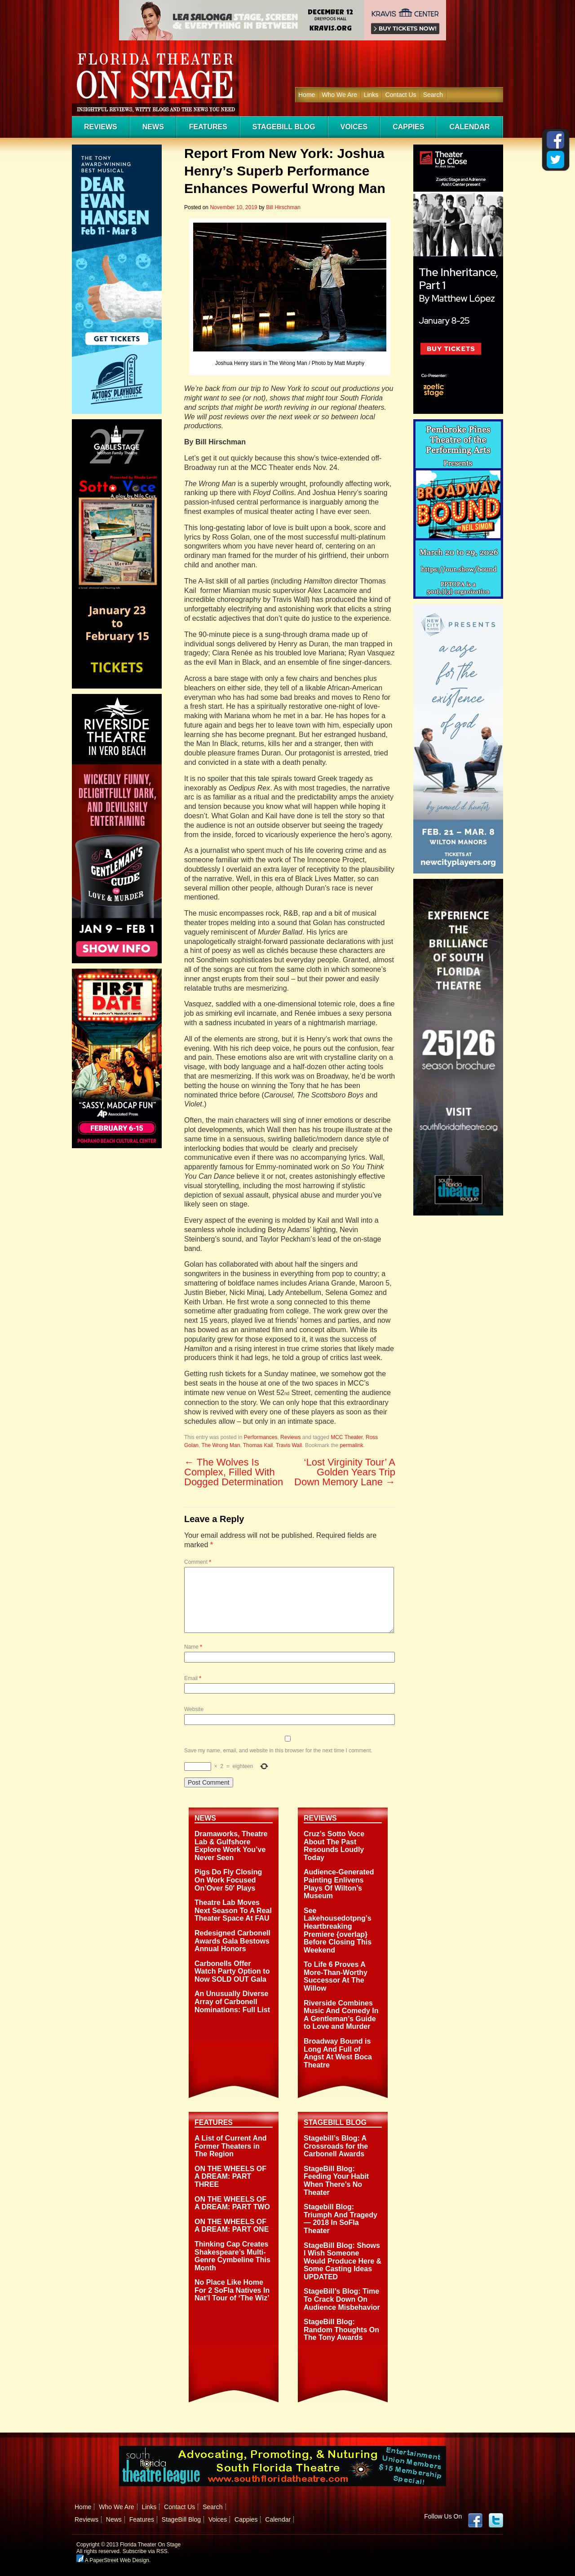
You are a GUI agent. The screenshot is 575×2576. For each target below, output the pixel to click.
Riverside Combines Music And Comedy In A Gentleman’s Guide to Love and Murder (341, 2015)
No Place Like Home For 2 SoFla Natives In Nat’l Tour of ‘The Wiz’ (232, 2290)
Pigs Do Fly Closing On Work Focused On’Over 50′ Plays (228, 1879)
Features (208, 127)
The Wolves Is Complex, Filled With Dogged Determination (233, 1472)
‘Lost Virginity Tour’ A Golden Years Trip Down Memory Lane (344, 1472)
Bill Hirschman (283, 207)
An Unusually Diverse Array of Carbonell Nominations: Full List (232, 2001)
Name (193, 1647)
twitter (496, 2520)
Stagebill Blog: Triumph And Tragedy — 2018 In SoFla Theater (340, 2218)
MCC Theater (347, 1437)
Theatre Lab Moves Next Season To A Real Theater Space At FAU (233, 1910)
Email (192, 1678)
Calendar (469, 127)
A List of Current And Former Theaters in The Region (231, 2146)
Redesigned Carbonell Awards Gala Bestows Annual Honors (232, 1941)
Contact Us (400, 94)
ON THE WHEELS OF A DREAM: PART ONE (232, 2226)
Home (306, 94)
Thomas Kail (258, 1445)
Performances (261, 1437)
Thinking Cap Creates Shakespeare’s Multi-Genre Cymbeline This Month (232, 2256)
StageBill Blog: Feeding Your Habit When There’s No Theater (336, 2180)
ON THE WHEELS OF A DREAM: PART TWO (232, 2203)
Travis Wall (289, 1445)
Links (371, 94)
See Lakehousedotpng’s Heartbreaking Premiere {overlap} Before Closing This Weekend (338, 1930)
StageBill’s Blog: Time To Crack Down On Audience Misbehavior (342, 2299)
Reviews (100, 127)
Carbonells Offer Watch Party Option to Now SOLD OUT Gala (232, 1971)
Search (433, 94)
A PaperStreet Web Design (112, 2560)
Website (193, 1709)
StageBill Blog (283, 127)
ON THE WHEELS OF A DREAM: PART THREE (230, 2176)
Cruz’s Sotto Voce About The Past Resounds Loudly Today (334, 1845)
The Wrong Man (220, 1445)
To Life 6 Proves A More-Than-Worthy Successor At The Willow (335, 1976)
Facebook (475, 2520)
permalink (351, 1445)
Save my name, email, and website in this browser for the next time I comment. (278, 1750)
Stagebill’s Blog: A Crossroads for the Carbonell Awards (336, 2146)
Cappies (408, 127)
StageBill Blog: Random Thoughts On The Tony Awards (341, 2329)
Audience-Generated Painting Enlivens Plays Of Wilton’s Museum (339, 1884)
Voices (354, 127)
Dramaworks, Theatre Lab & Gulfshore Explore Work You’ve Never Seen (231, 1845)
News (153, 127)
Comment (197, 1562)
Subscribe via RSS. (146, 2551)
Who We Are (339, 94)
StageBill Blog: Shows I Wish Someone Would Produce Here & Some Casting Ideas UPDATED (342, 2261)
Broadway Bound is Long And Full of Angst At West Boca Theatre (338, 2053)
